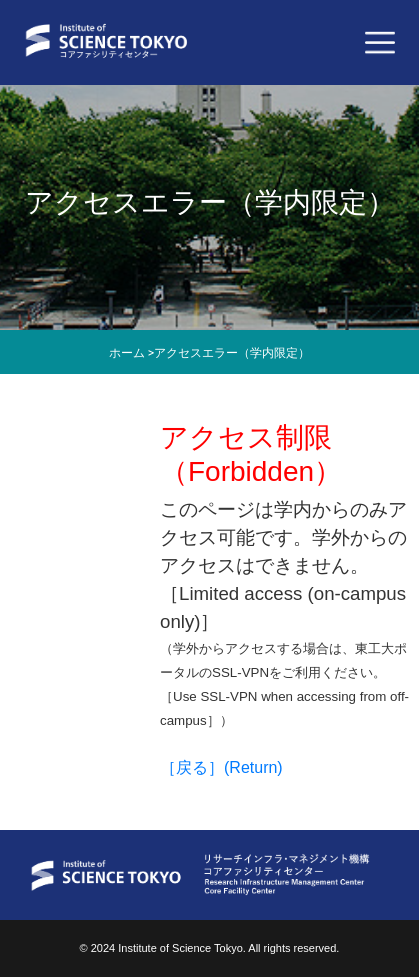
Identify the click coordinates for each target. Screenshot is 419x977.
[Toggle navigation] (380, 43)
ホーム (127, 353)
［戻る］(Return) (221, 767)
